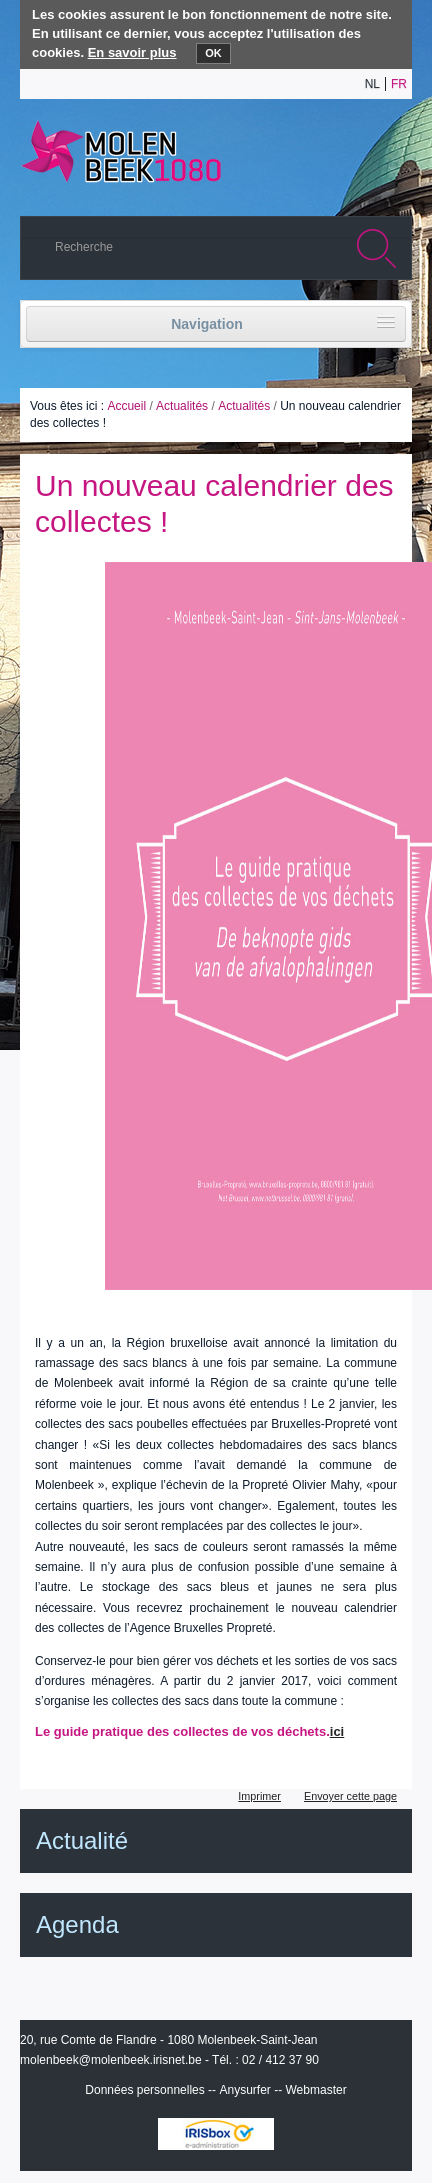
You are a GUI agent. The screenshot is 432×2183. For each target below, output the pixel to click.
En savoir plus (132, 52)
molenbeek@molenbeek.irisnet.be (111, 2060)
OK (213, 53)
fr (399, 84)
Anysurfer (244, 2090)
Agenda (77, 1924)
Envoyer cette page (350, 1796)
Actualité (82, 1840)
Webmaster (316, 2090)
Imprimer (259, 1796)
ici (337, 1731)
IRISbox (216, 2134)
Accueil (126, 406)
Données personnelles (144, 2090)
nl (372, 84)
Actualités (182, 406)
